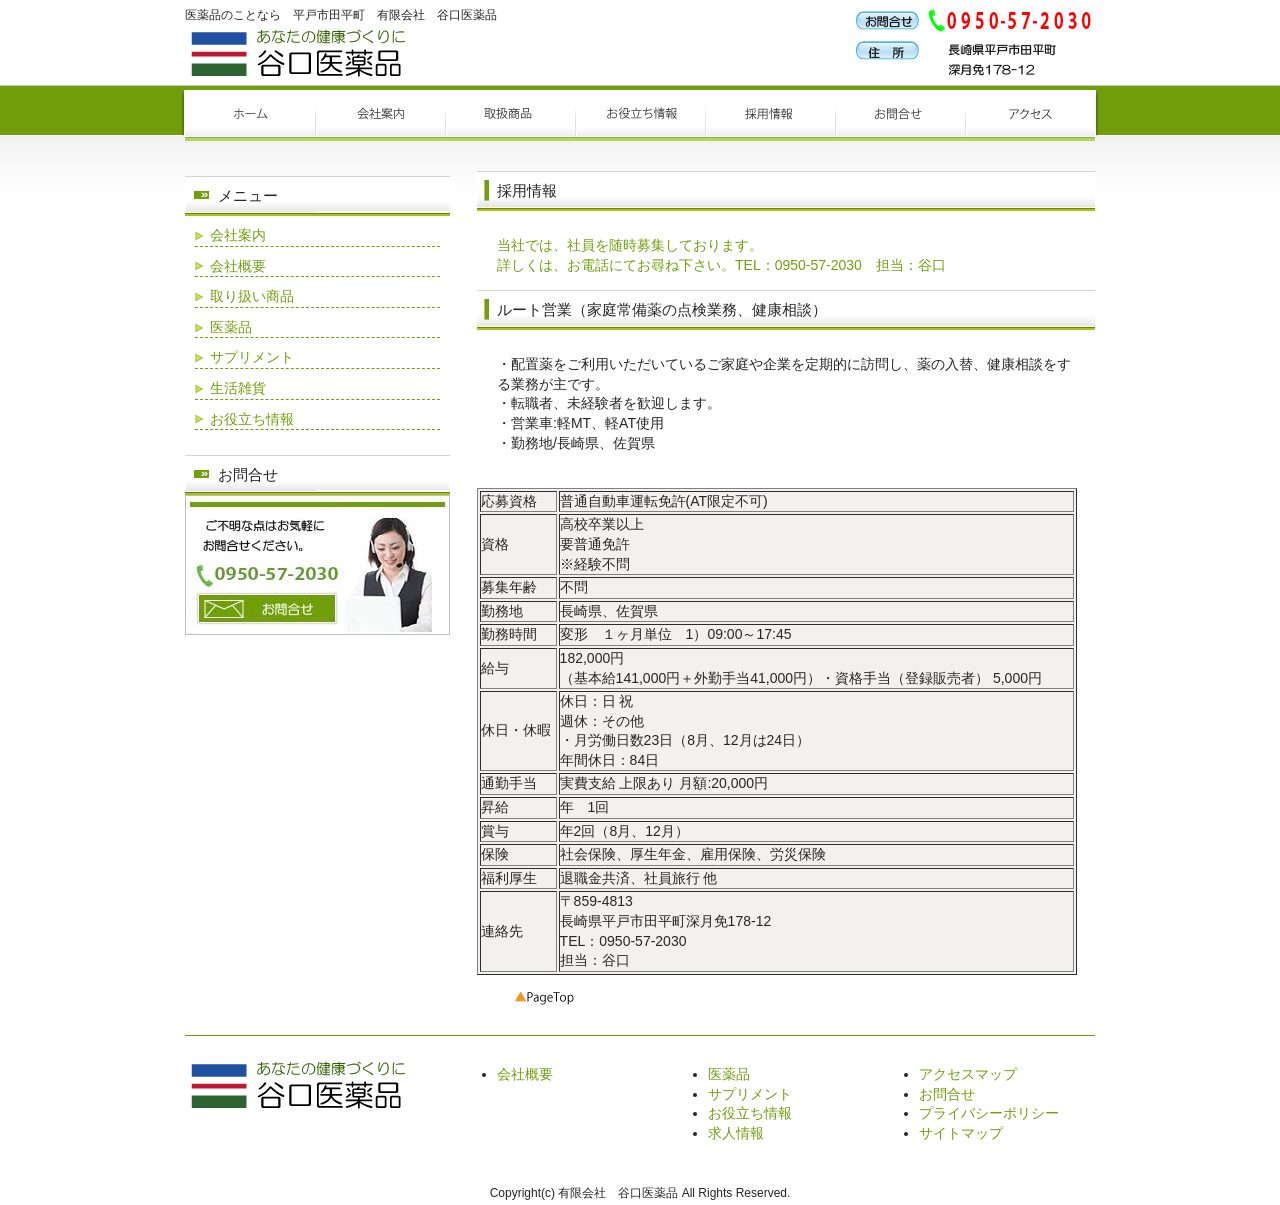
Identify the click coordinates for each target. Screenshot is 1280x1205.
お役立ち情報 (252, 419)
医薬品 (231, 327)
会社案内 (238, 235)
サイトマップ (961, 1133)
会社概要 (238, 266)
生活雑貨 (238, 388)
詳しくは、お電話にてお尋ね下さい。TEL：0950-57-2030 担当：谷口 (721, 265)
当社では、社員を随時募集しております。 (630, 245)
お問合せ (947, 1094)
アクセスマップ (968, 1074)
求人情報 (736, 1133)
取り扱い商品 (252, 296)
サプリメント (252, 357)
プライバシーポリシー (989, 1113)
